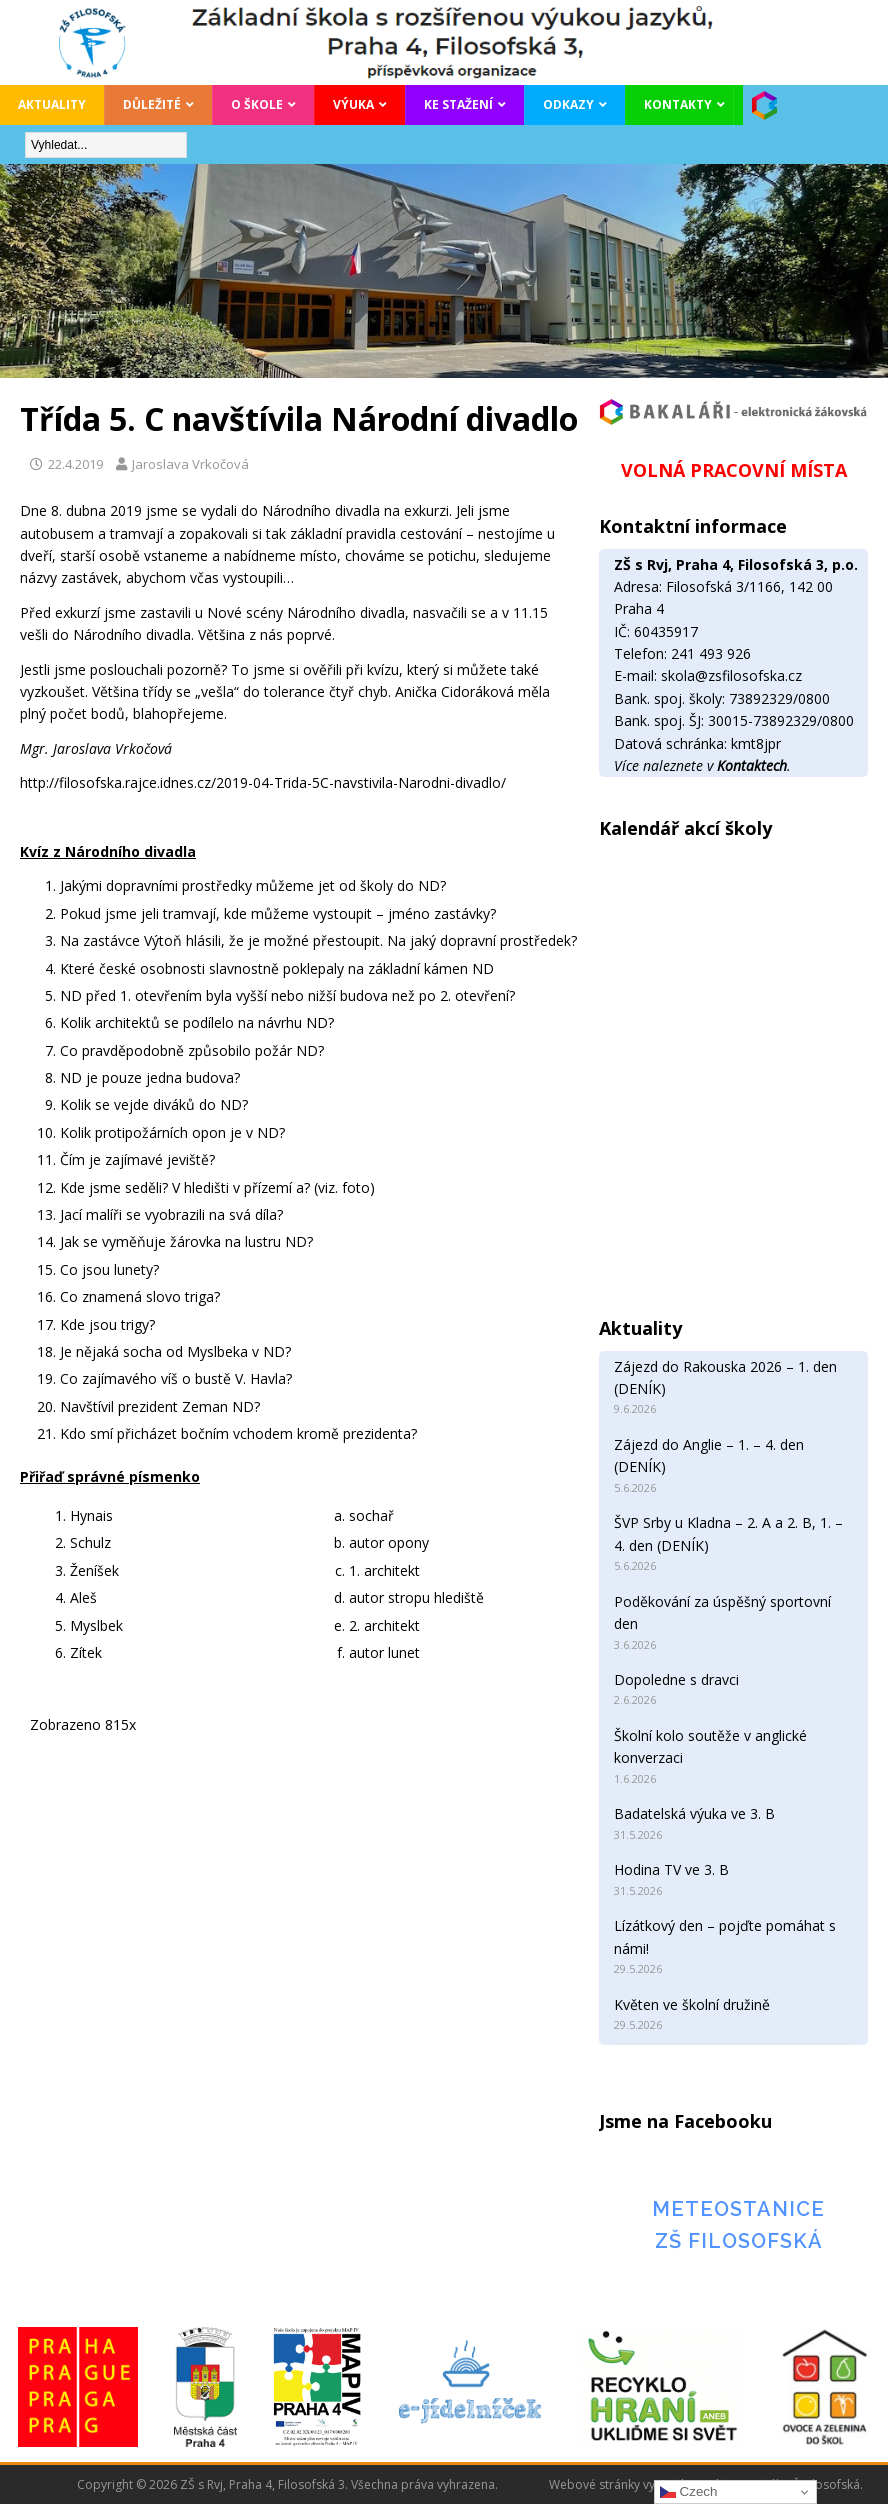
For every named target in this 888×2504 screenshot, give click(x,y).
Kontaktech (752, 765)
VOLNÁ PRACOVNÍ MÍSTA (734, 470)
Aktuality (52, 104)
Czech (688, 2492)
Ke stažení (458, 104)
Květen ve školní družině (692, 2004)
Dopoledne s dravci (676, 1679)
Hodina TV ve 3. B (671, 1869)
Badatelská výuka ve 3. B (694, 1813)
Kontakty (678, 104)
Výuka (353, 104)
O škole (257, 104)
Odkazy (568, 104)
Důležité (152, 104)
